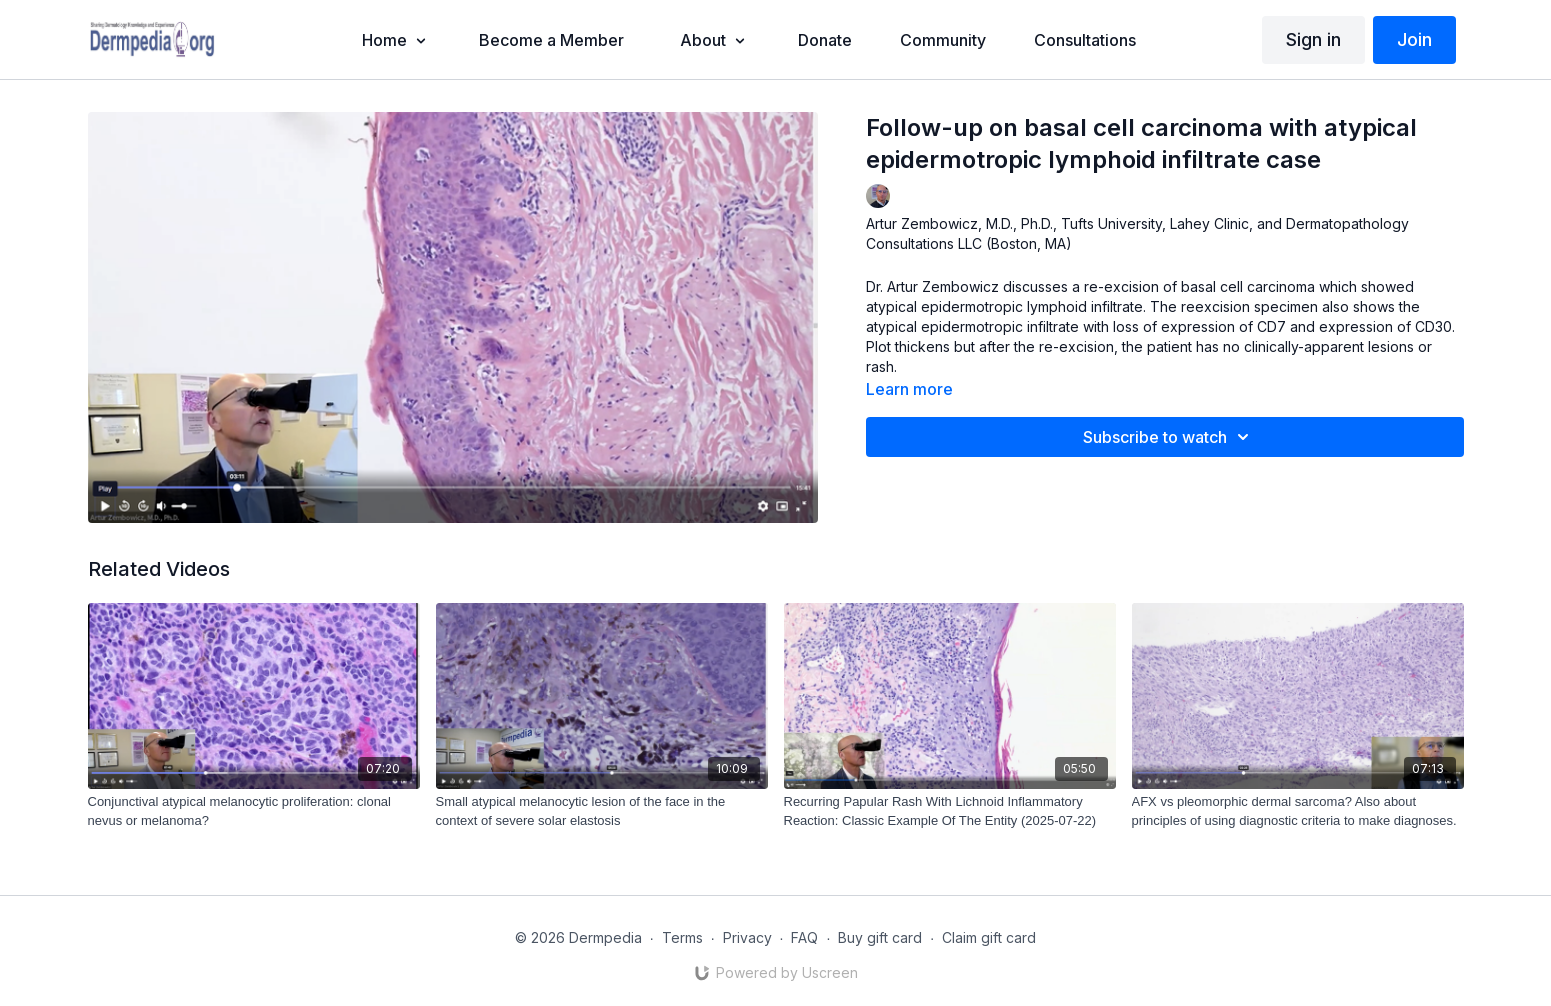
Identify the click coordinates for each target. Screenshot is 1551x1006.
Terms (682, 937)
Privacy (747, 937)
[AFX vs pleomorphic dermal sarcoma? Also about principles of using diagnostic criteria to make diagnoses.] (1298, 811)
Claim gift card (989, 937)
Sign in (1313, 39)
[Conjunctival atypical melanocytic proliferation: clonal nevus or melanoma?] (254, 811)
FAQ (804, 937)
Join (1414, 39)
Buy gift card (880, 937)
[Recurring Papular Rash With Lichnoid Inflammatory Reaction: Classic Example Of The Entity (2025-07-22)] (950, 811)
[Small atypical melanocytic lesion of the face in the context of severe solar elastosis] (602, 811)
